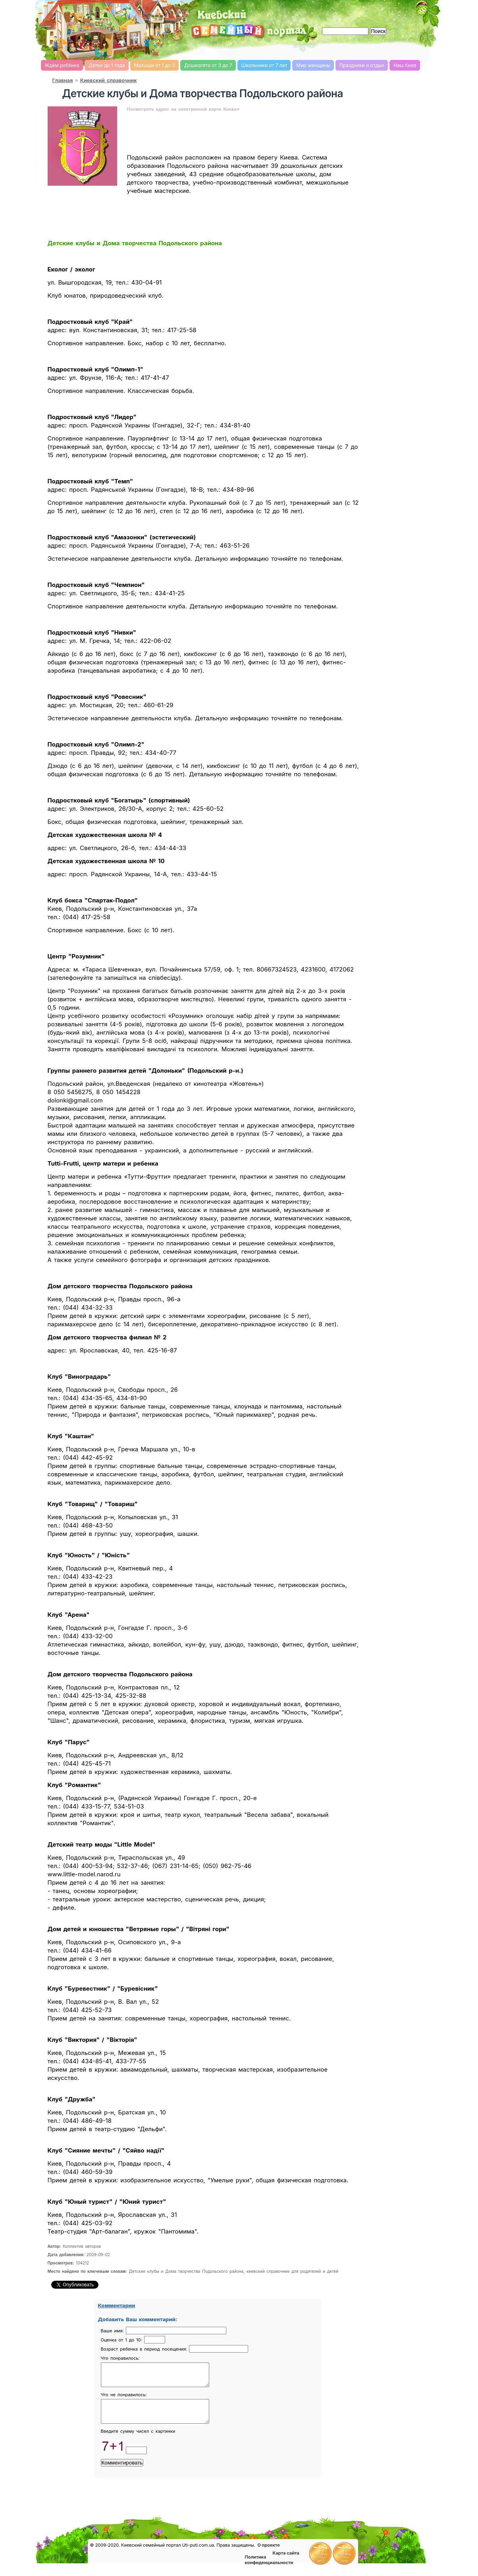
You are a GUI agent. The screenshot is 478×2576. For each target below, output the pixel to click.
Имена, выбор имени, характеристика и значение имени (363, 49)
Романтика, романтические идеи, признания (321, 49)
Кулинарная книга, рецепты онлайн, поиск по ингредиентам (237, 49)
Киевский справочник (108, 80)
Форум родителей (209, 2536)
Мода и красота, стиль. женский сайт (258, 50)
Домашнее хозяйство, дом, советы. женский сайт (279, 49)
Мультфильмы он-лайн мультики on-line (426, 49)
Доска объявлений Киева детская (306, 2540)
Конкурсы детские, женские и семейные (257, 2539)
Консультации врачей (113, 2537)
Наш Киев (404, 65)
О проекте (268, 2554)
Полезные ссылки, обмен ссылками (354, 2541)
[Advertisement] (346, 12)
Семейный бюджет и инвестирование (300, 49)
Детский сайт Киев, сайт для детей (194, 48)
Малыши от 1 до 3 (154, 65)
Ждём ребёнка (62, 65)
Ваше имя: (113, 2331)
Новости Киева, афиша (342, 49)
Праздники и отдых (361, 65)
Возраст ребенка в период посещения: (145, 2349)
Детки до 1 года (107, 65)
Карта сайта (286, 2562)
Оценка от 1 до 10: (122, 2340)
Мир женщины (313, 65)
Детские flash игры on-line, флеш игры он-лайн (384, 48)
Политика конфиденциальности (269, 2569)
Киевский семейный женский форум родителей (173, 49)
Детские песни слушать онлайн (405, 48)
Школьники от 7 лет (264, 65)
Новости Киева (65, 2544)
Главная (62, 80)
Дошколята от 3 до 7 (208, 65)
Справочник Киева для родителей (216, 49)
